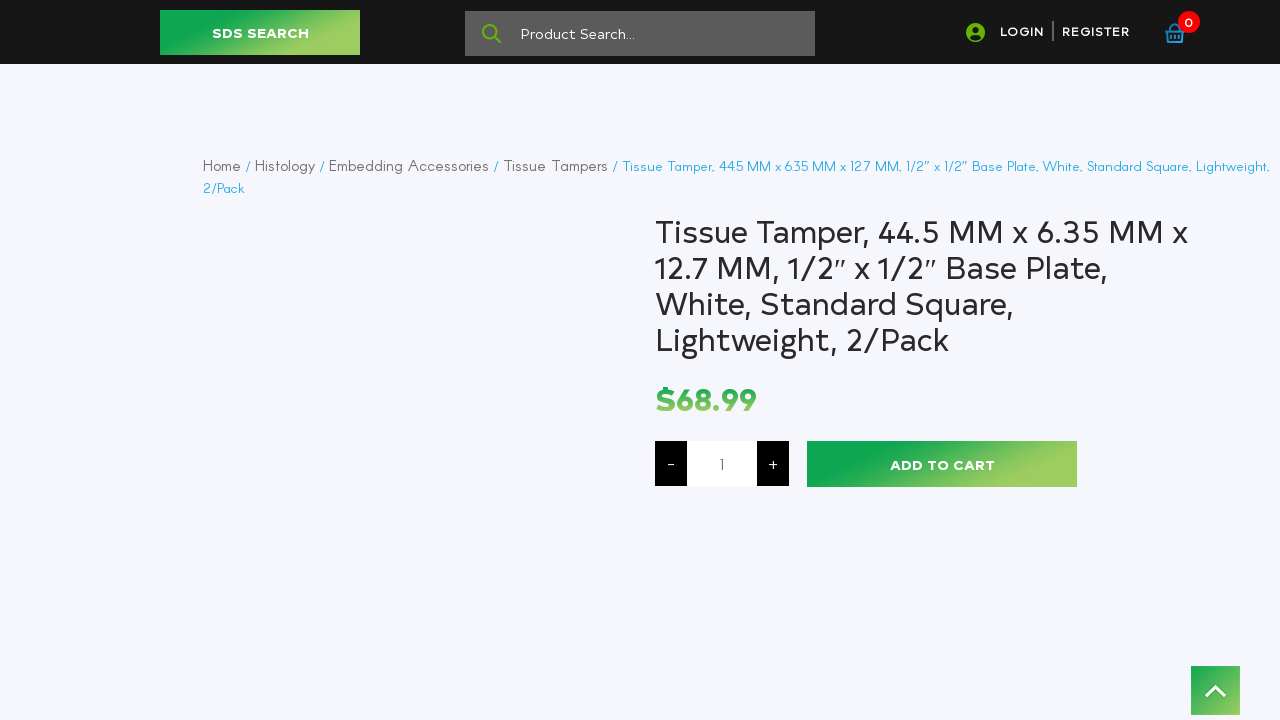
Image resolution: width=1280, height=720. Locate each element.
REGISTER (1096, 31)
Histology (285, 165)
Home (222, 165)
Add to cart (942, 464)
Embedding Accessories (409, 165)
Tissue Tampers (555, 165)
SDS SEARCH (260, 32)
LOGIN (1022, 31)
